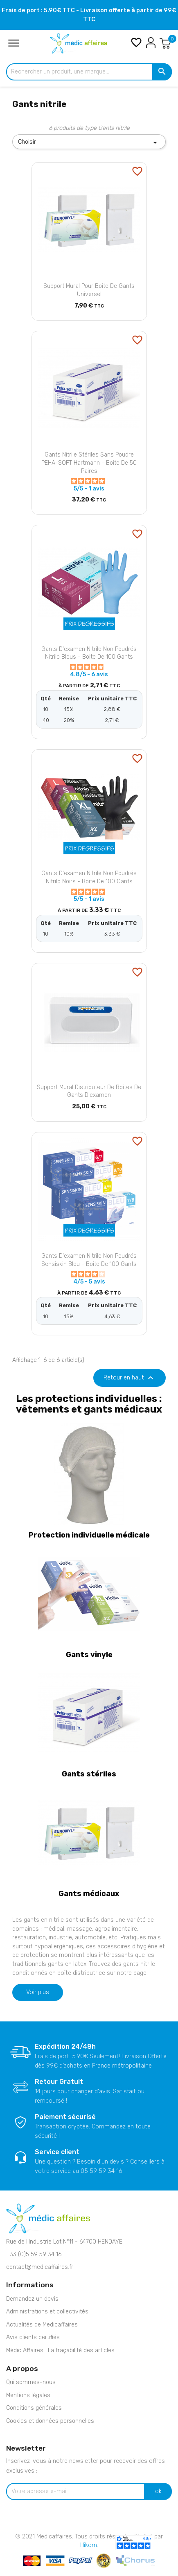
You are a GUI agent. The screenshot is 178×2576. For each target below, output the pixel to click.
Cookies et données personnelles (50, 2421)
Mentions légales (28, 2395)
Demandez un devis (32, 2298)
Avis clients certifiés (33, 2337)
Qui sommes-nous (31, 2382)
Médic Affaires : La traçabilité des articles (60, 2350)
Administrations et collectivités (47, 2311)
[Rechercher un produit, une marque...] (89, 71)
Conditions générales (34, 2407)
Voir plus (37, 1992)
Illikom (88, 2545)
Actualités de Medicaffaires (42, 2324)
